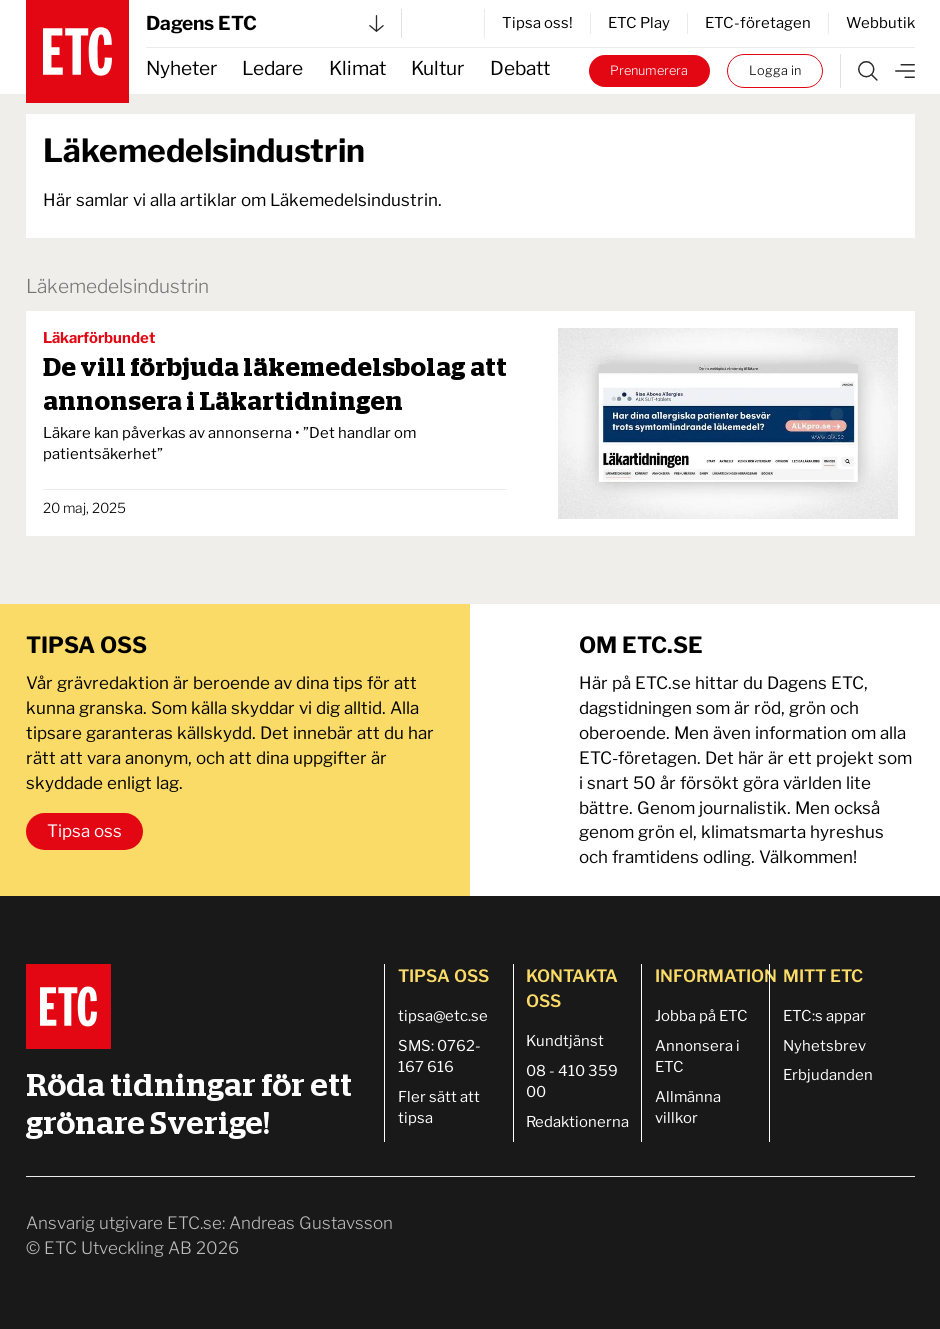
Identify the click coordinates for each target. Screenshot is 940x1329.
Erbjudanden (828, 1075)
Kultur (437, 68)
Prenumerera (649, 70)
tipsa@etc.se (443, 1016)
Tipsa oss (84, 831)
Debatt (520, 68)
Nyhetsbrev (824, 1046)
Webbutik (880, 23)
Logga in (775, 70)
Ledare (272, 68)
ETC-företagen (758, 23)
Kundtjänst (565, 1041)
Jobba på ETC (701, 1016)
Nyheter (181, 68)
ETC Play (639, 23)
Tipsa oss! (537, 23)
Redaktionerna (577, 1122)
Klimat (357, 68)
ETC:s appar (824, 1016)
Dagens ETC (265, 23)
